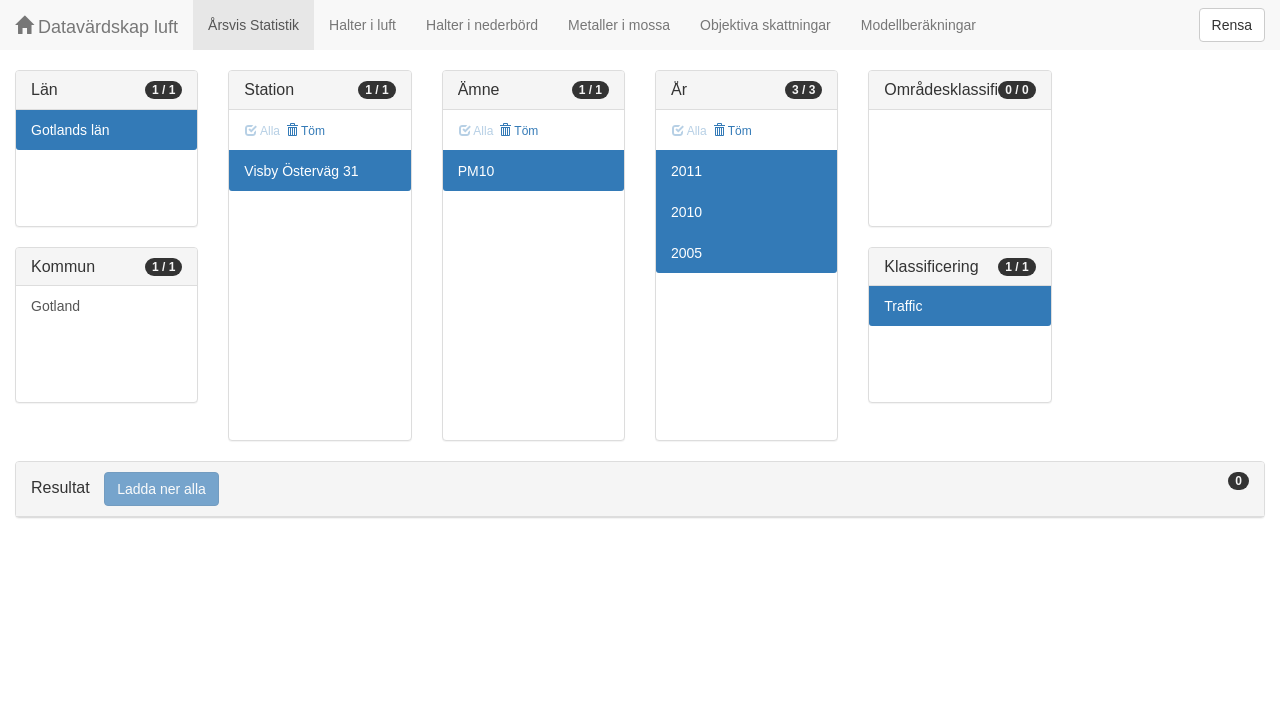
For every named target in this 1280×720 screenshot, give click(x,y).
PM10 (476, 171)
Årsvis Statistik (253, 25)
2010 (686, 212)
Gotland (55, 306)
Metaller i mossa (619, 25)
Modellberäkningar (918, 25)
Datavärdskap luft (96, 26)
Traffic (903, 306)
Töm (305, 131)
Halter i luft (362, 25)
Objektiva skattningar (765, 25)
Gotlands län (70, 130)
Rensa (1232, 25)
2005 (686, 253)
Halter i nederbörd (482, 25)
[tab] (640, 489)
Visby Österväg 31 (301, 171)
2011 (686, 171)
